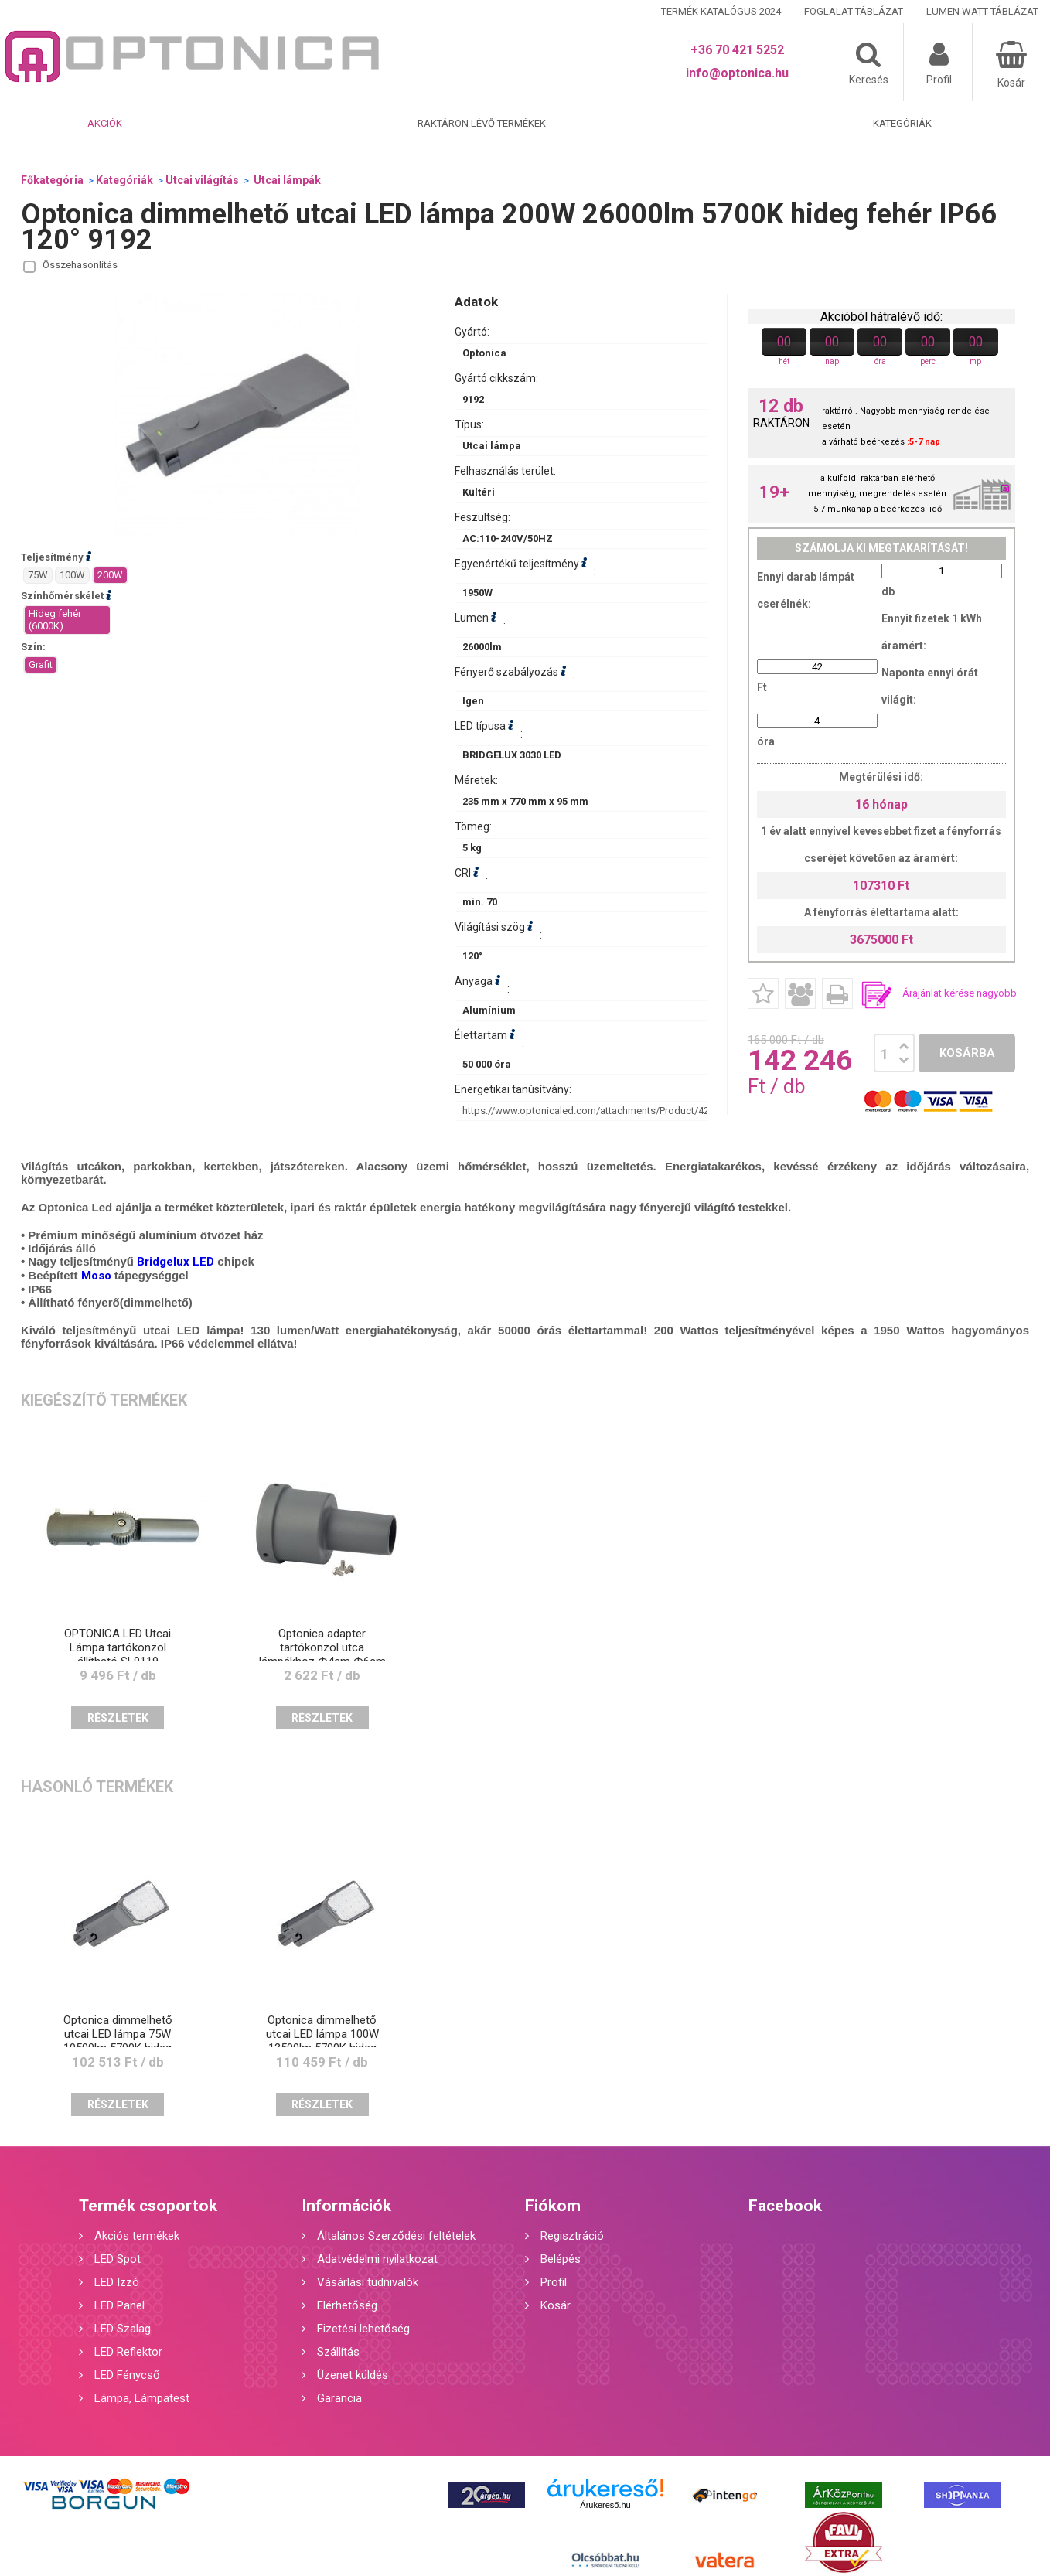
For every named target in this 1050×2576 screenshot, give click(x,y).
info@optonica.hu (737, 73)
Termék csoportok (148, 2205)
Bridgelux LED (175, 1262)
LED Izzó (116, 2282)
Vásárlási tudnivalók (367, 2282)
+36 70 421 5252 (737, 50)
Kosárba (967, 1053)
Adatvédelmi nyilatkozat (377, 2259)
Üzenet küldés (352, 2375)
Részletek (117, 1718)
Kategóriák (902, 123)
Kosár (555, 2305)
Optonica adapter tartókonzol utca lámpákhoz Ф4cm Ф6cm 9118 (322, 1654)
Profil (553, 2282)
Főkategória (52, 180)
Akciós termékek (136, 2236)
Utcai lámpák (286, 180)
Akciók (104, 123)
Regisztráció (572, 2236)
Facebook (785, 2205)
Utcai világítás (202, 180)
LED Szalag (122, 2329)
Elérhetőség (347, 2305)
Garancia (339, 2398)
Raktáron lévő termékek (482, 123)
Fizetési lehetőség (363, 2329)
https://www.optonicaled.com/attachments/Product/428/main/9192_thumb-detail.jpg (653, 1110)
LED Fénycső (127, 2375)
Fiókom (553, 2205)
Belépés (560, 2259)
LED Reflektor (128, 2352)
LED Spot (117, 2259)
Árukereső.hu (605, 2505)
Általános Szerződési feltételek (396, 2236)
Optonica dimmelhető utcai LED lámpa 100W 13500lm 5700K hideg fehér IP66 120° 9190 (322, 2041)
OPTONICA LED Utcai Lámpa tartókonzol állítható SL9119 (117, 1647)
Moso (96, 1276)
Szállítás (338, 2352)
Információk (346, 2205)
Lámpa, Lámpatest (141, 2398)
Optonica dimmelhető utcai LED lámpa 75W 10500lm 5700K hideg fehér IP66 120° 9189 (117, 2041)
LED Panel (119, 2305)
